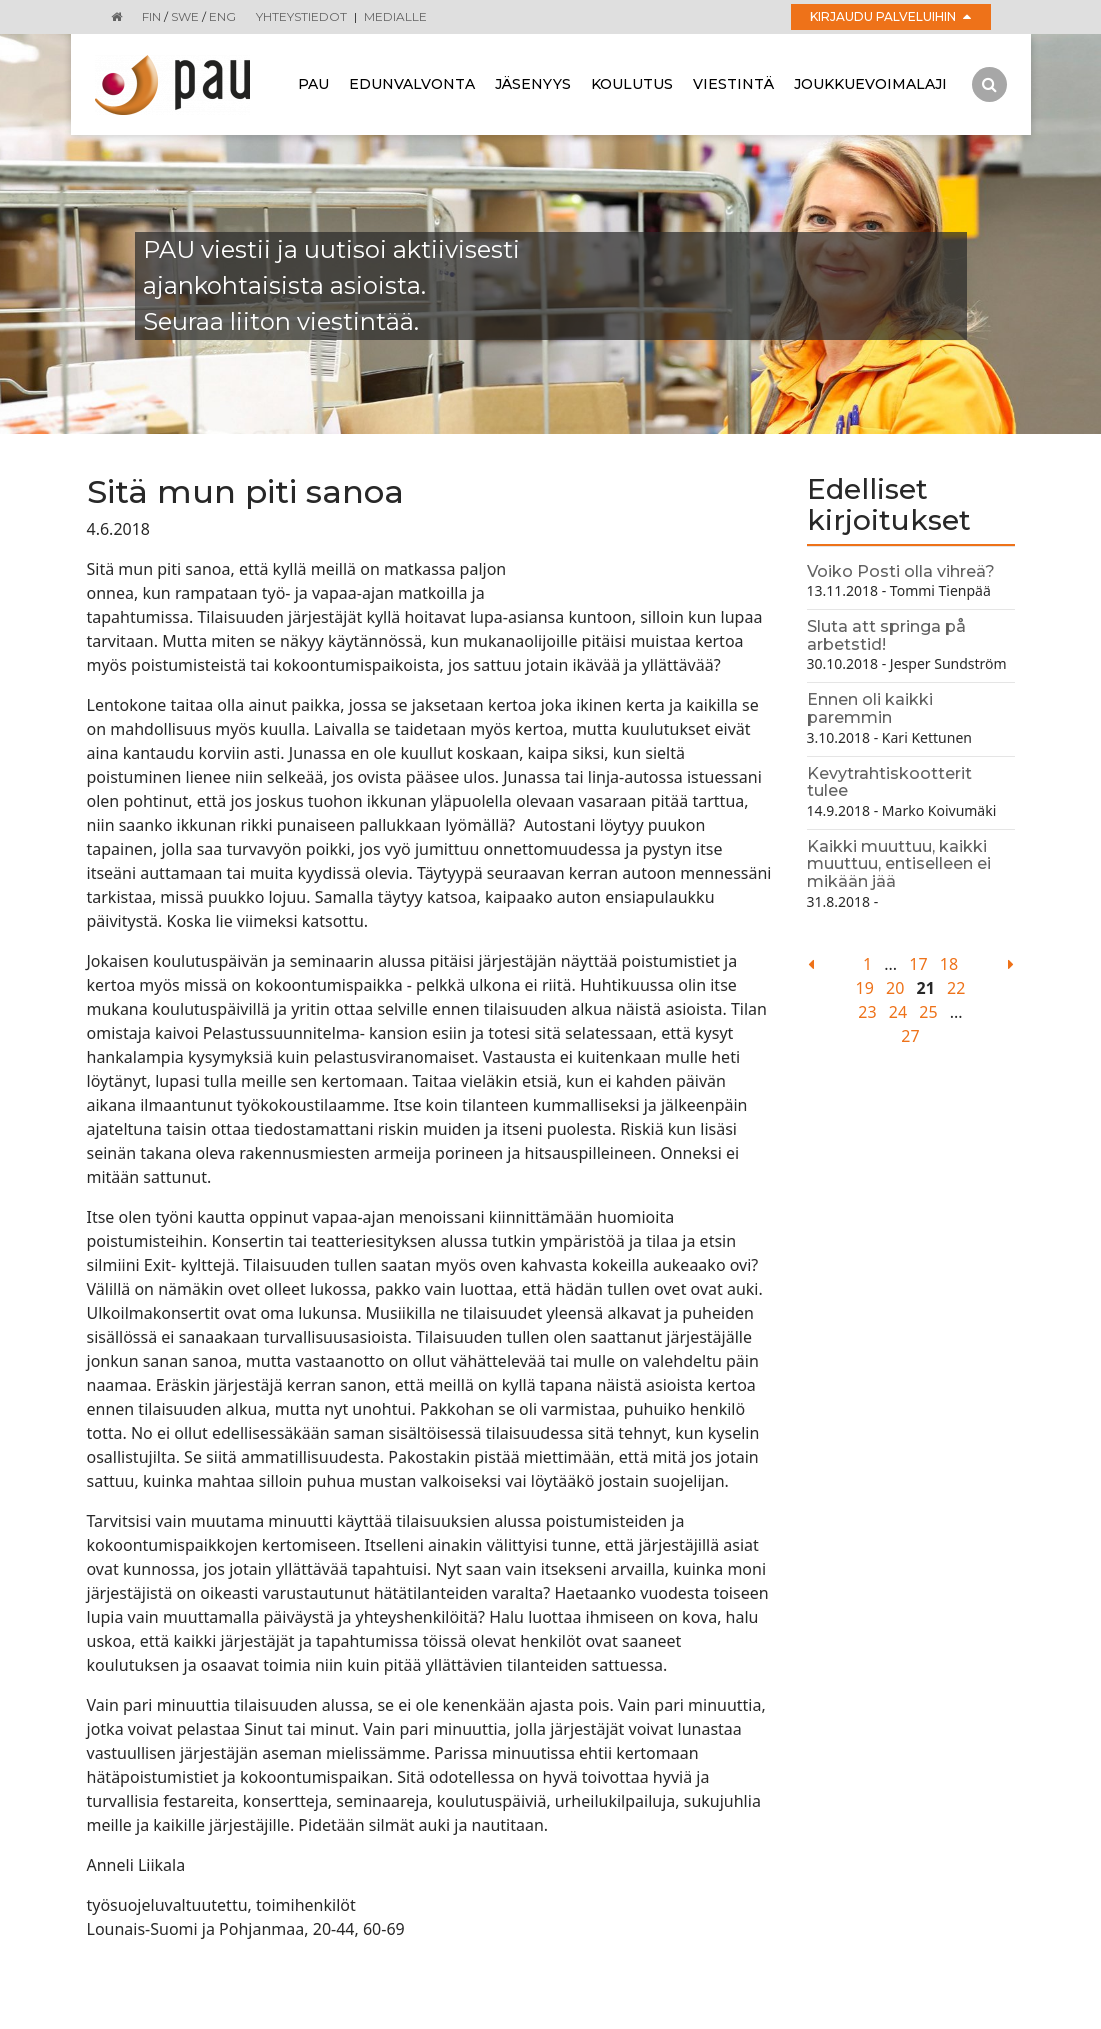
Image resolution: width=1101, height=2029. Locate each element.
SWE (185, 16)
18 (949, 964)
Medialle (395, 16)
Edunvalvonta (412, 84)
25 (928, 1012)
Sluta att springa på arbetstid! (886, 635)
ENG (222, 16)
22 (956, 988)
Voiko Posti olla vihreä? (901, 571)
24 (898, 1012)
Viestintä (733, 84)
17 (918, 964)
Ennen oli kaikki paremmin (870, 708)
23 (867, 1012)
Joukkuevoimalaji (870, 84)
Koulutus (632, 84)
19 (865, 988)
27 (910, 1036)
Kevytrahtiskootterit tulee (889, 782)
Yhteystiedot (301, 16)
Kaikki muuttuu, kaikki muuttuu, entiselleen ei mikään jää (899, 864)
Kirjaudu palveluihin (890, 16)
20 (895, 988)
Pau (313, 84)
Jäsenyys (533, 84)
